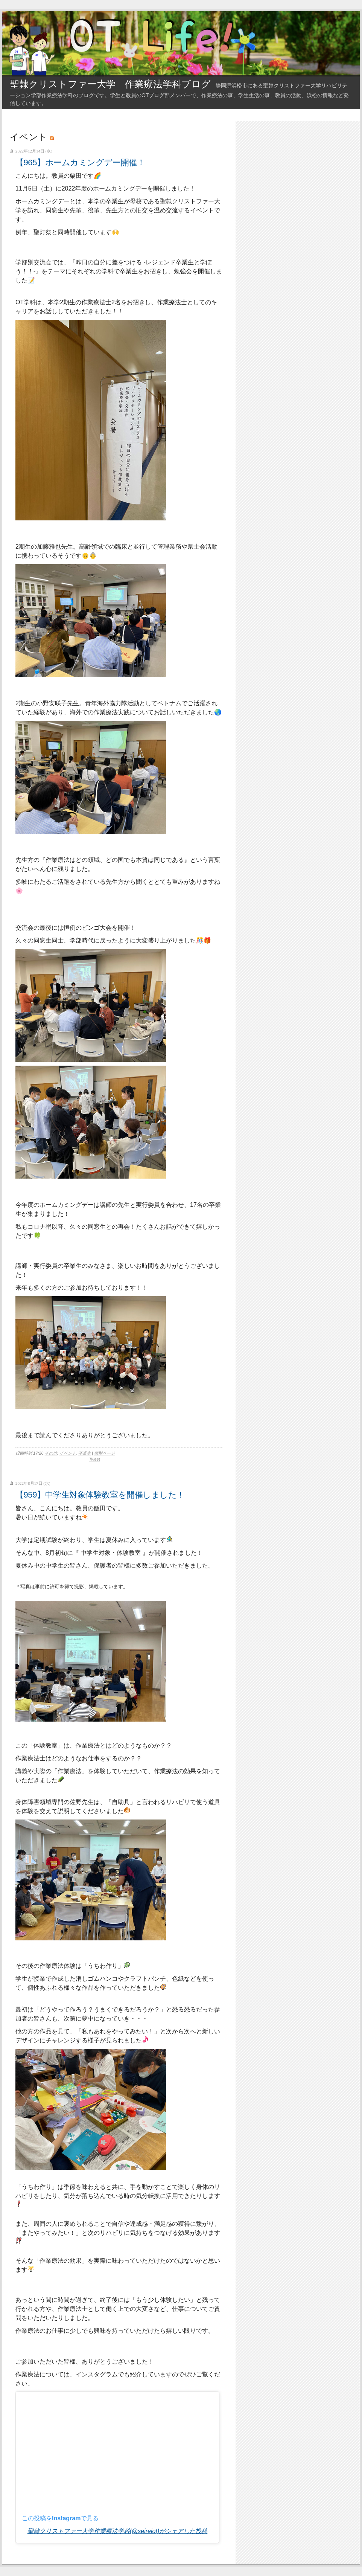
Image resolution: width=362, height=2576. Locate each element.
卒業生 (84, 1453)
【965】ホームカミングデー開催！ (80, 162)
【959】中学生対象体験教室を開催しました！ (100, 1494)
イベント (67, 1453)
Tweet (94, 1459)
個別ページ (104, 1453)
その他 (51, 1453)
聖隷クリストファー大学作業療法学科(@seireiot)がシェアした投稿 (117, 2531)
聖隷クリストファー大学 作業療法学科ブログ (110, 84)
